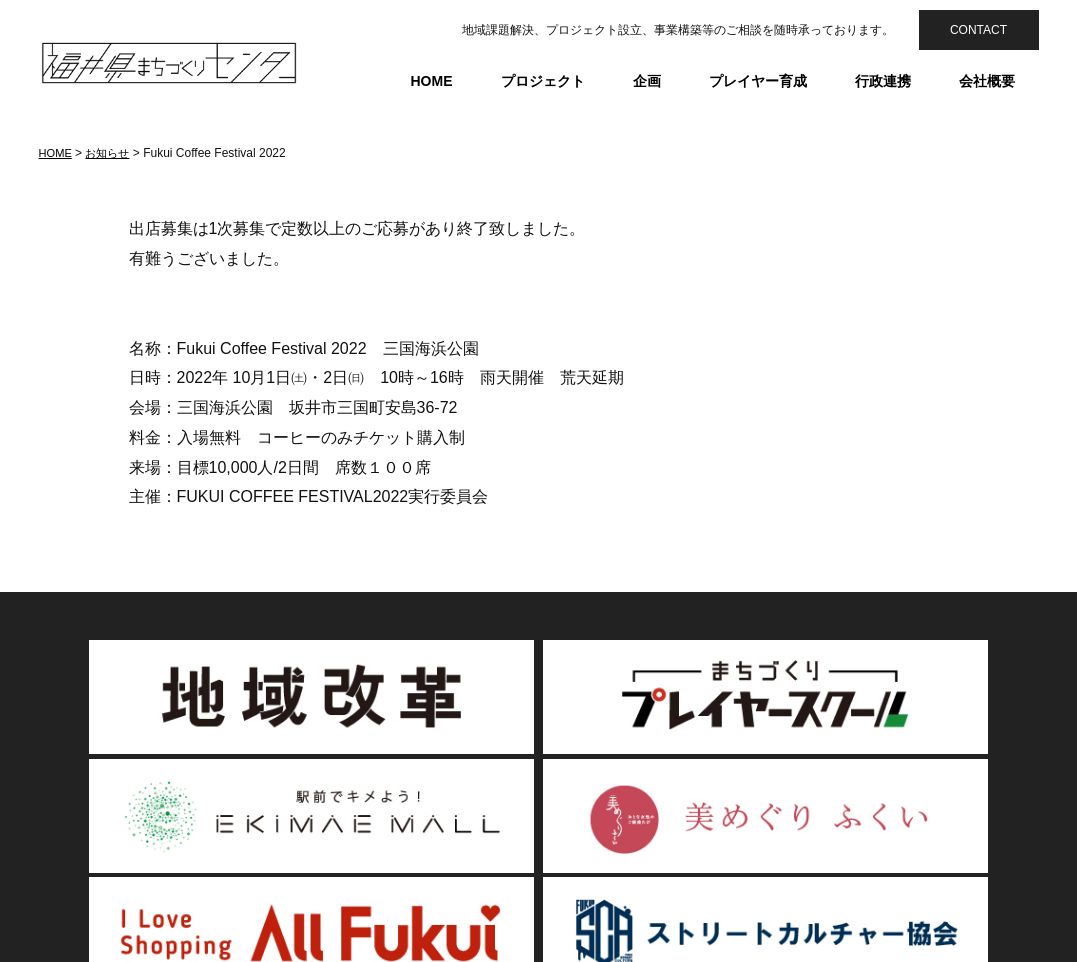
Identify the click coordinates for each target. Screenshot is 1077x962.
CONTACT (978, 30)
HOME (432, 81)
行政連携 (883, 81)
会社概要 (987, 81)
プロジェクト (543, 81)
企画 (647, 81)
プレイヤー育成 (758, 81)
